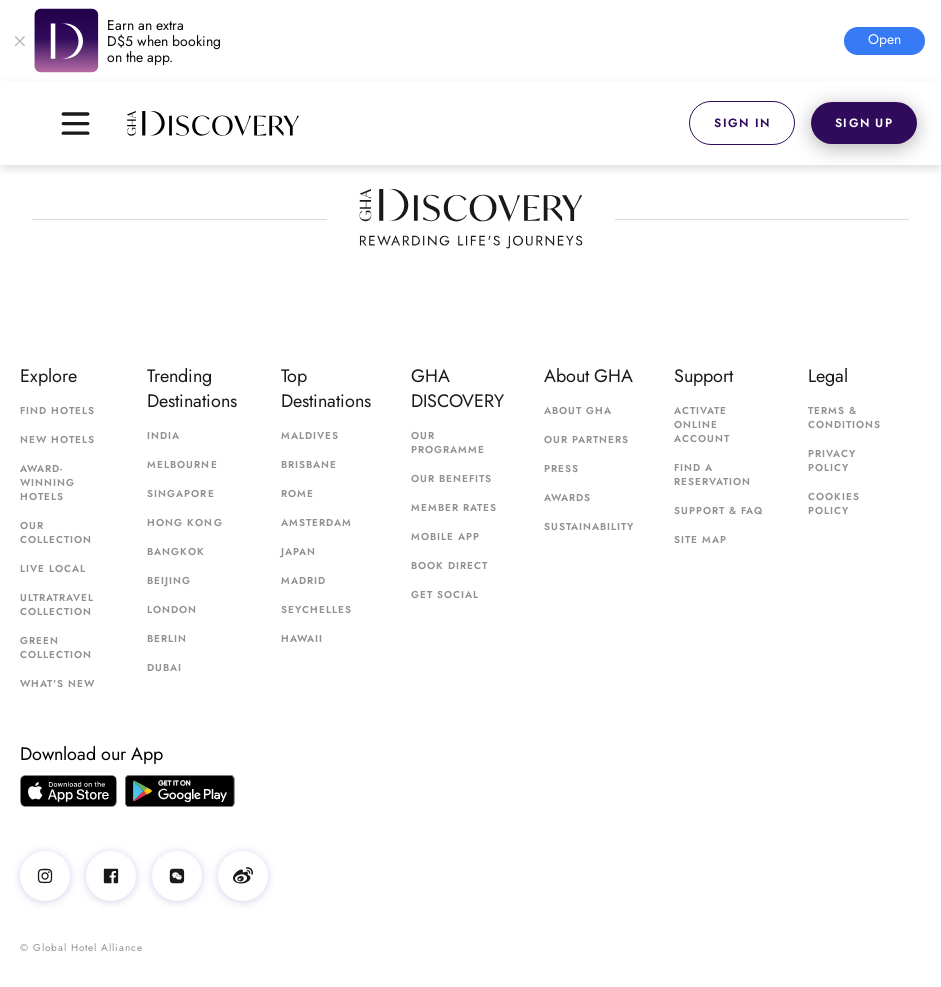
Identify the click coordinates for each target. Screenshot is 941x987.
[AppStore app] (68, 791)
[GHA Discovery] (408, 123)
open (884, 39)
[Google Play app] (180, 791)
